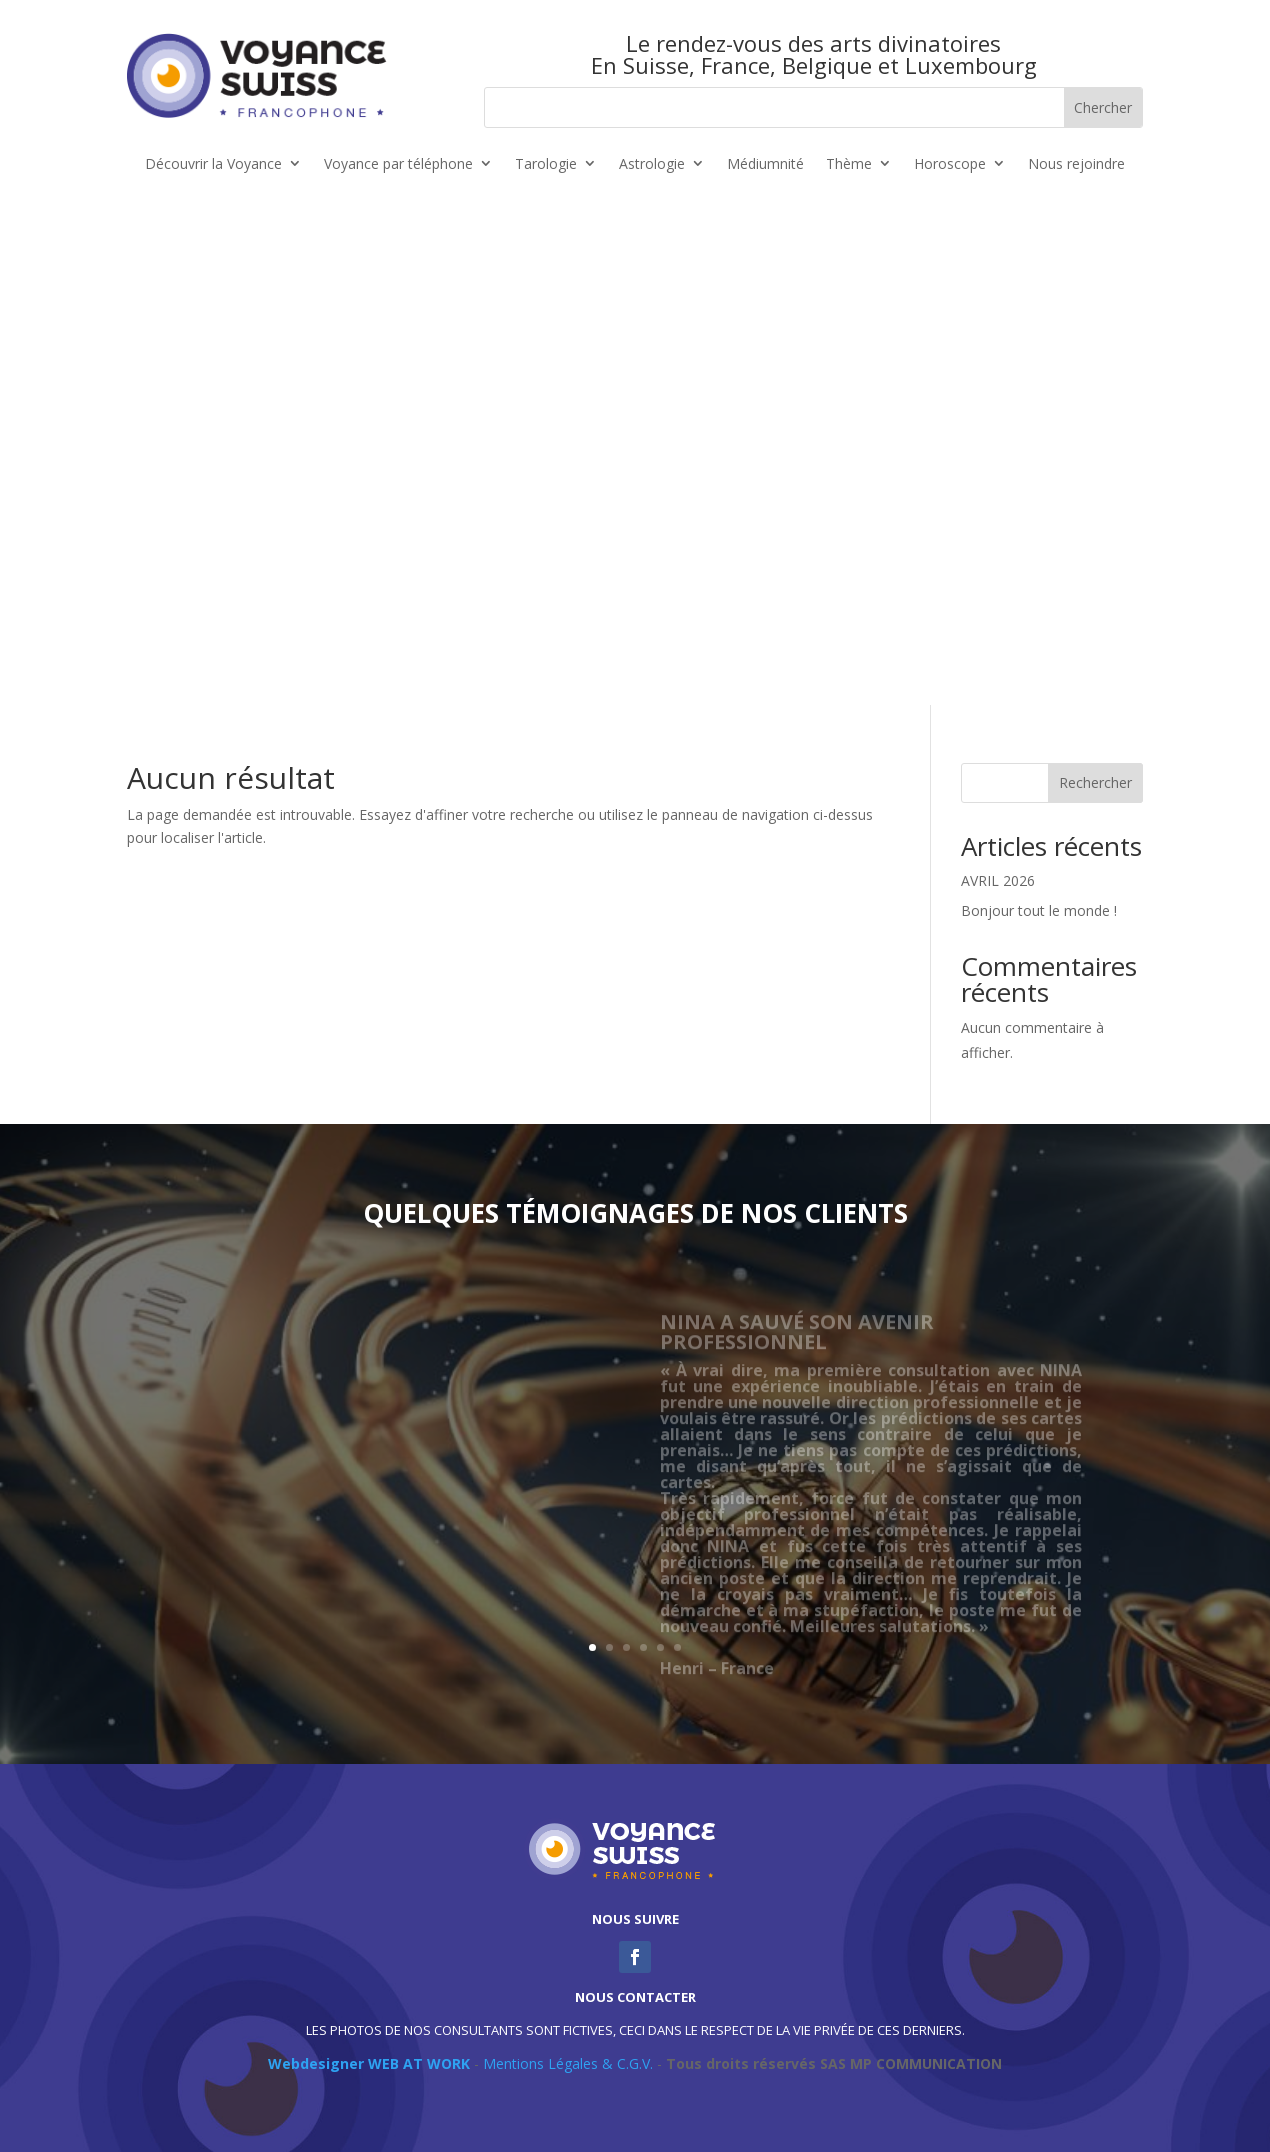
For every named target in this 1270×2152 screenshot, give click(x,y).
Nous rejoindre (1076, 164)
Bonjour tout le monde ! (1039, 910)
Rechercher (1095, 782)
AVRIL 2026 (998, 880)
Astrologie (652, 164)
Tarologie (546, 164)
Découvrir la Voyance (213, 164)
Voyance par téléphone (398, 164)
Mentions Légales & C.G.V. (568, 2063)
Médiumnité (765, 164)
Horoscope (950, 164)
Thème (849, 164)
